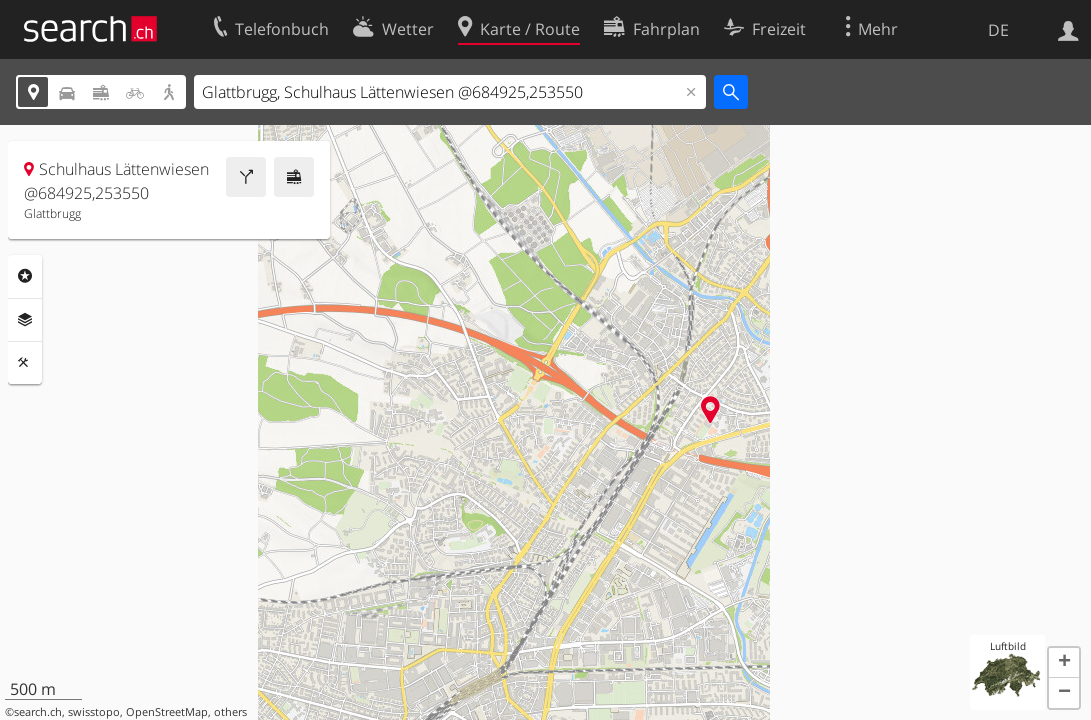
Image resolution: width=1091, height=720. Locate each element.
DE (998, 30)
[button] (1064, 663)
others (230, 712)
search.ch (38, 712)
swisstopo (94, 712)
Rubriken (25, 276)
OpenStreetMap (167, 712)
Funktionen (25, 363)
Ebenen (25, 320)
